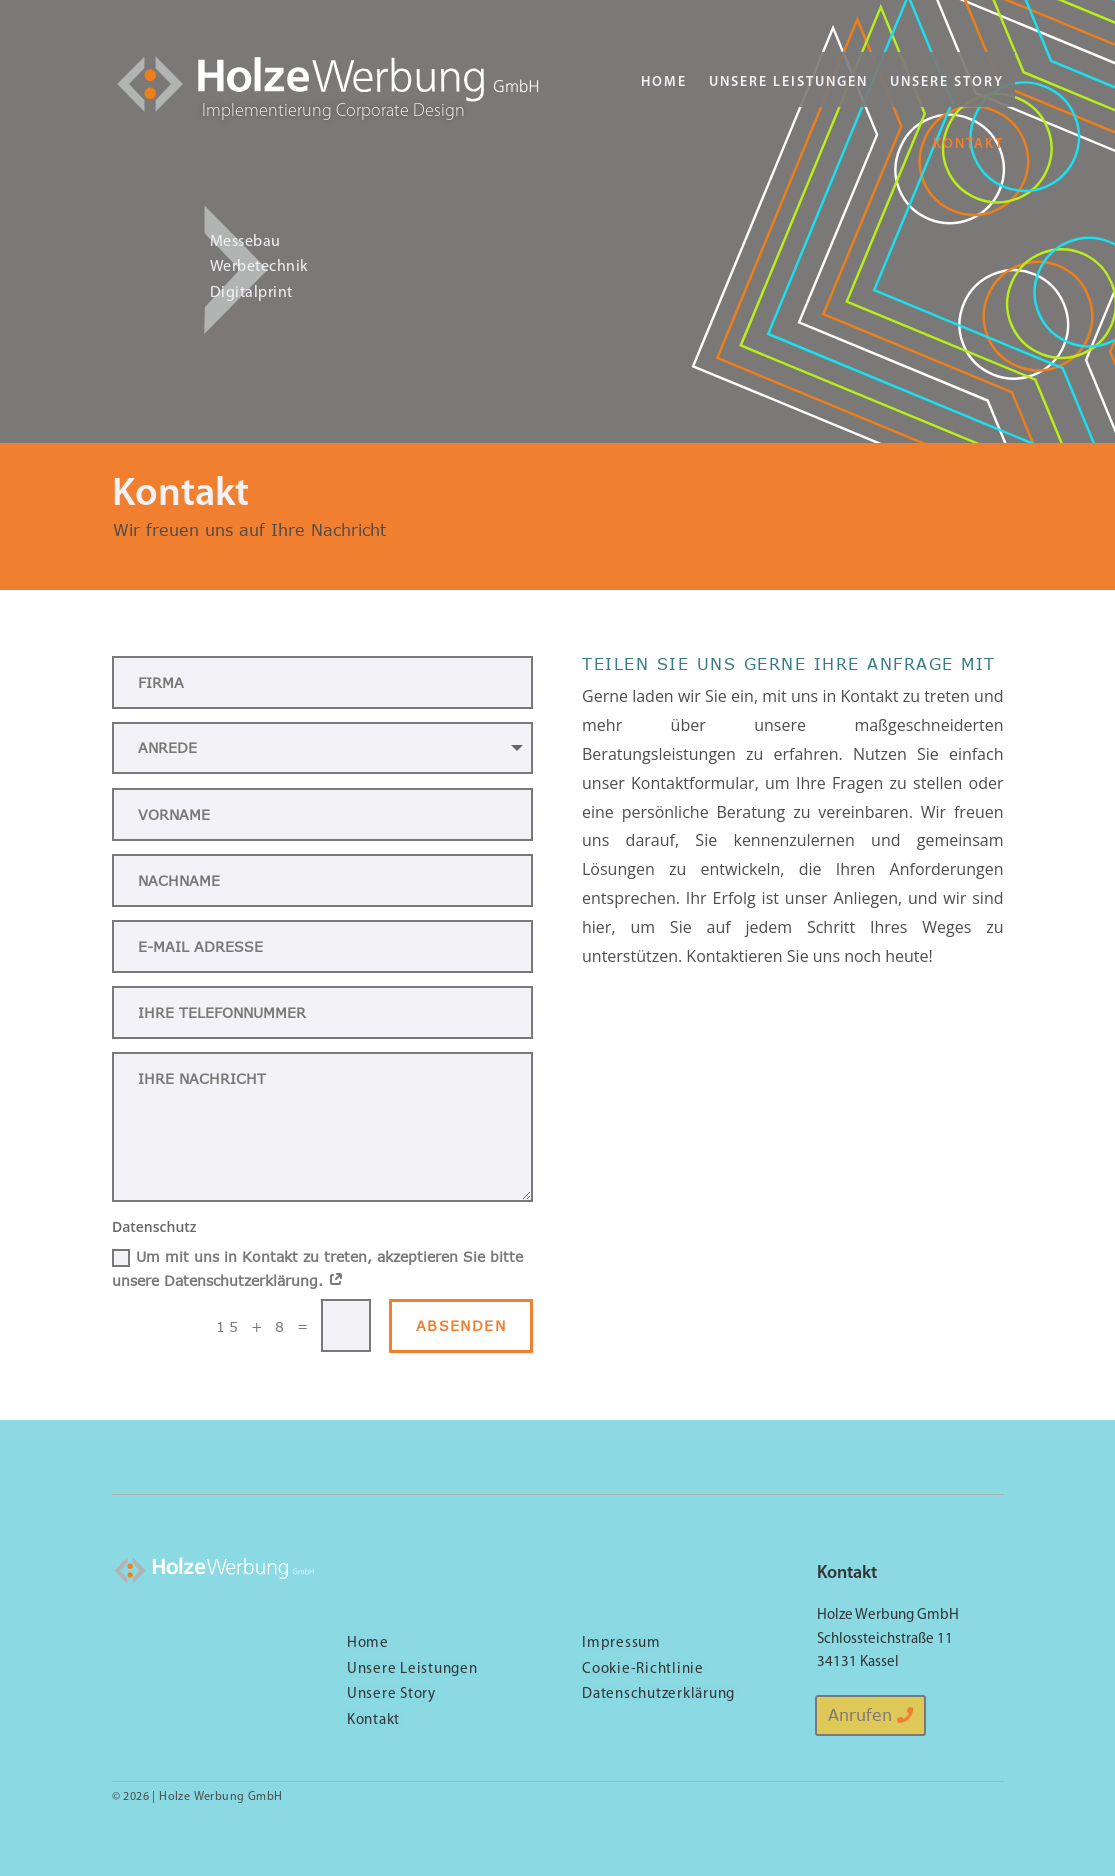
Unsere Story (947, 82)
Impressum (621, 1643)
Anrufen (860, 1715)
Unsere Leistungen (788, 82)
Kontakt (968, 144)
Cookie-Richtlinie (643, 1669)
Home (664, 82)
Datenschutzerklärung (658, 1694)
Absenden (461, 1325)
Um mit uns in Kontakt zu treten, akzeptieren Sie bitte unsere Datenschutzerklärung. (317, 1268)
